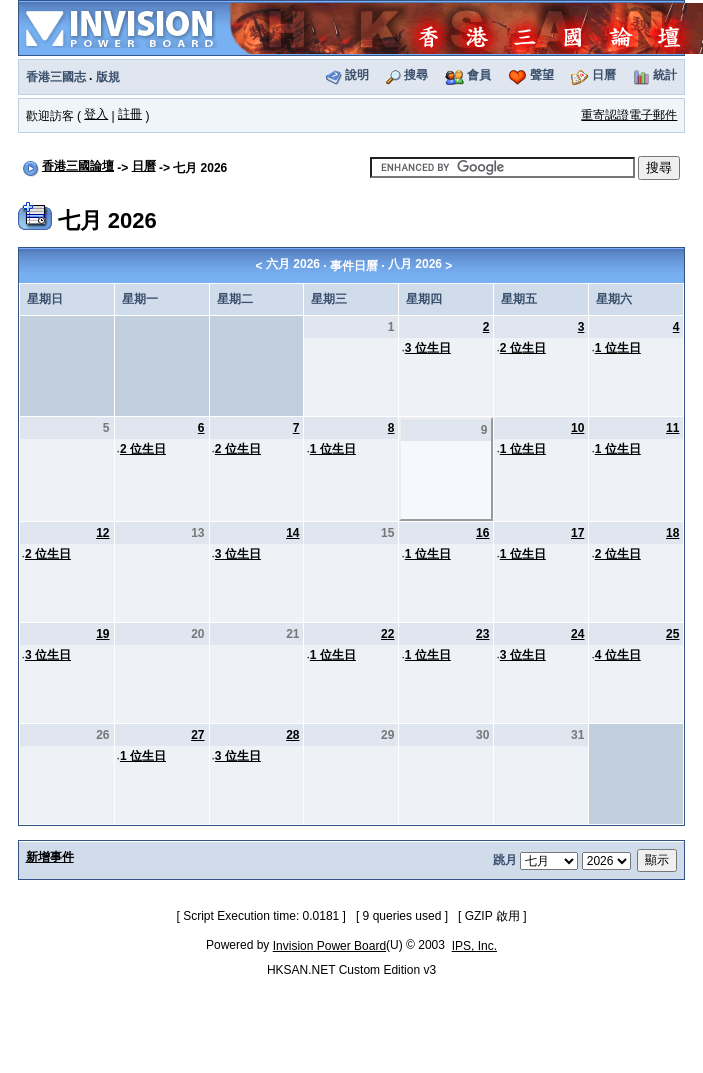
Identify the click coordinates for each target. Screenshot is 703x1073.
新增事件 (50, 857)
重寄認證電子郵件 (629, 115)
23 (482, 634)
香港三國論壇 (78, 166)
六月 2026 (293, 264)
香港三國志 (56, 77)
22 (387, 634)
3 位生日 (428, 348)
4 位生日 (618, 655)
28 (292, 735)
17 (577, 533)
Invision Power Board (329, 946)
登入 (96, 114)
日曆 (604, 75)
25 (672, 634)
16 (482, 533)
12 (102, 533)
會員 (479, 75)
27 (197, 735)
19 (102, 634)
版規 (108, 77)
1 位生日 (618, 348)
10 (577, 428)
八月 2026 (415, 264)
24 (577, 634)
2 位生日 (523, 348)
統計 (665, 75)
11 (672, 428)
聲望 (542, 75)
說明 (357, 75)
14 (292, 533)
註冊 (130, 114)
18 (672, 533)
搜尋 (416, 75)
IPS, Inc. (474, 946)
